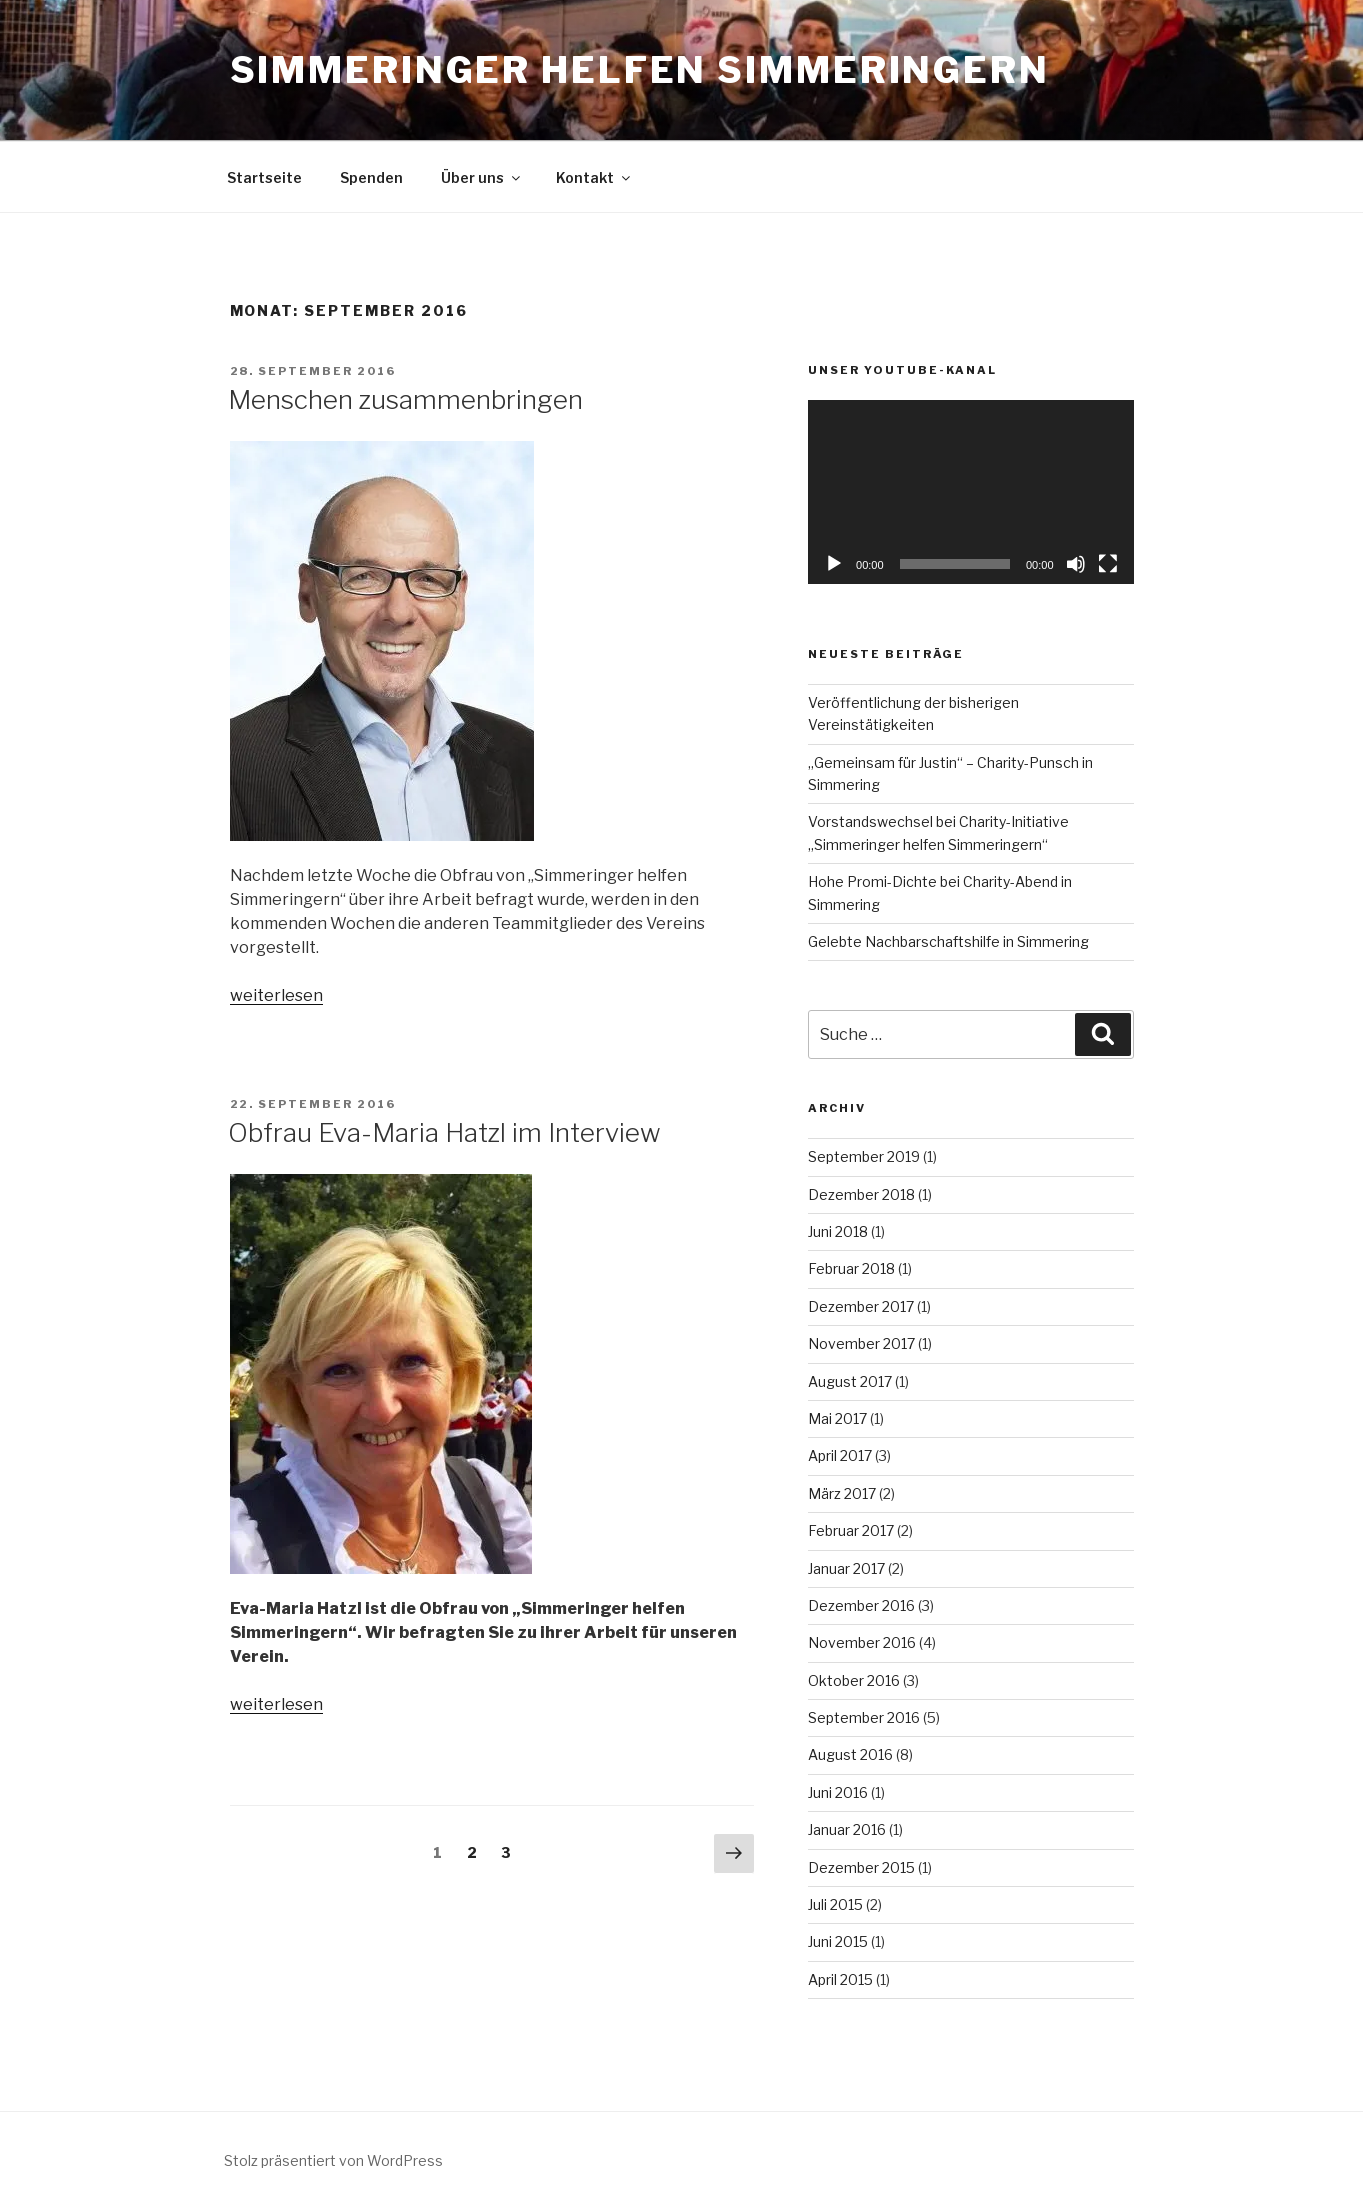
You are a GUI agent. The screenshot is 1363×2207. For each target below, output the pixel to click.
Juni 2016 (838, 1792)
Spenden (371, 177)
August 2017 (850, 1381)
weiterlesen (276, 995)
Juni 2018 (838, 1231)
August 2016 (850, 1754)
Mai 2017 (837, 1418)
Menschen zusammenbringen (405, 399)
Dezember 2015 (861, 1867)
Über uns (482, 177)
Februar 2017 (851, 1530)
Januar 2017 (846, 1568)
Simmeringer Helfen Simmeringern (640, 70)
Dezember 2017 (861, 1306)
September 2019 (864, 1156)
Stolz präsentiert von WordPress (333, 2160)
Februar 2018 (851, 1268)
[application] (970, 491)
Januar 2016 (847, 1829)
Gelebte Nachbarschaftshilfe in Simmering (948, 941)
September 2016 (864, 1717)
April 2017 (840, 1455)
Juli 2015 (835, 1904)
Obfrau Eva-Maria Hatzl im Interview (444, 1132)
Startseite (264, 177)
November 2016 (862, 1642)
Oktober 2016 (854, 1680)
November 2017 (861, 1343)
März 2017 (842, 1493)
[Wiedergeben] (834, 564)
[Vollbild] (1108, 564)
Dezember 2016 (861, 1605)
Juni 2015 (838, 1941)
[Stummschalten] (1076, 564)
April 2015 (840, 1979)
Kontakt (594, 177)
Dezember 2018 (861, 1194)
